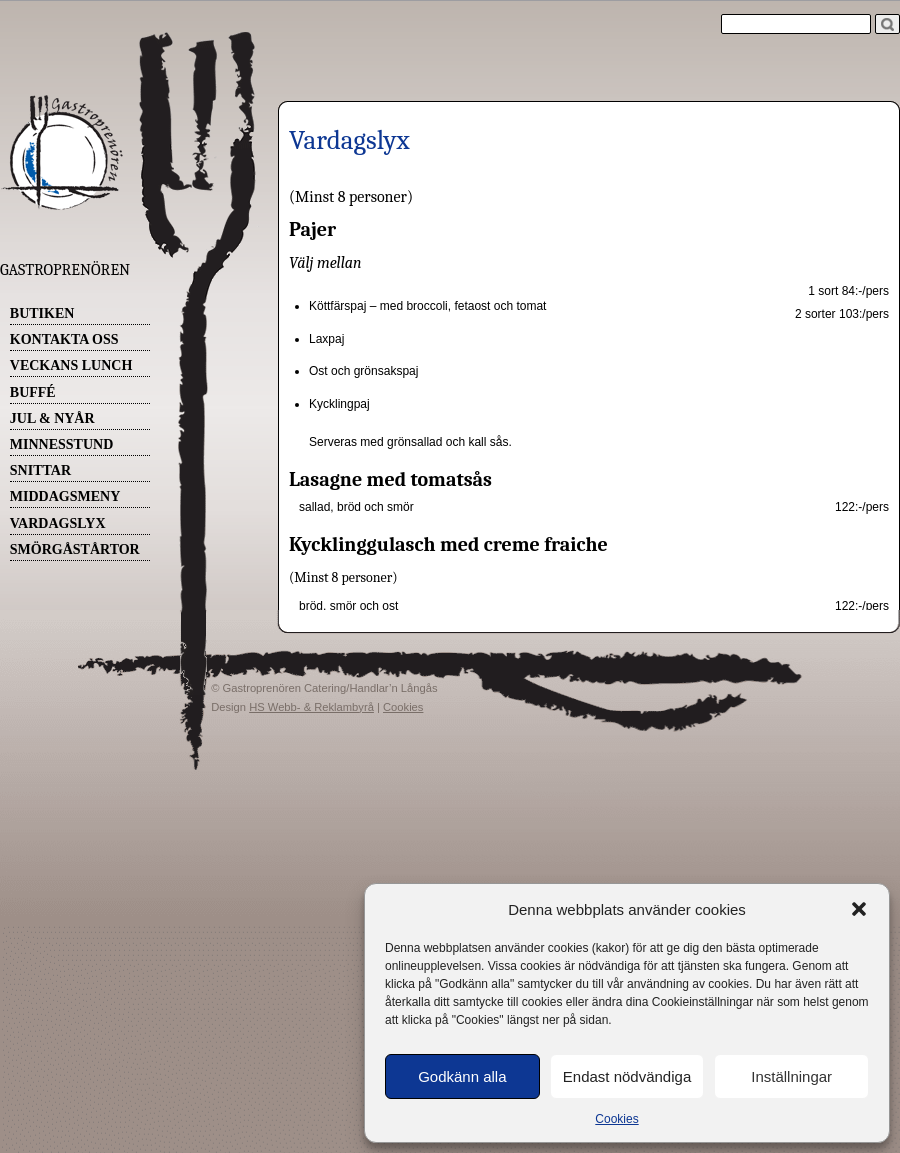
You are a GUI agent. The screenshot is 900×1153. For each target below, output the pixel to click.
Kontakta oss (64, 339)
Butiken (42, 313)
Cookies (616, 1119)
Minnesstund (61, 444)
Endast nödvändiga (627, 1076)
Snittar (40, 470)
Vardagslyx (58, 523)
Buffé (33, 392)
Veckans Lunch (71, 365)
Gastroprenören (65, 270)
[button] (859, 909)
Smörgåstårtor (75, 549)
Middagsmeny (65, 496)
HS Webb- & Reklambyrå (311, 707)
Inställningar (791, 1076)
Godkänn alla (462, 1076)
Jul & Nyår (52, 418)
